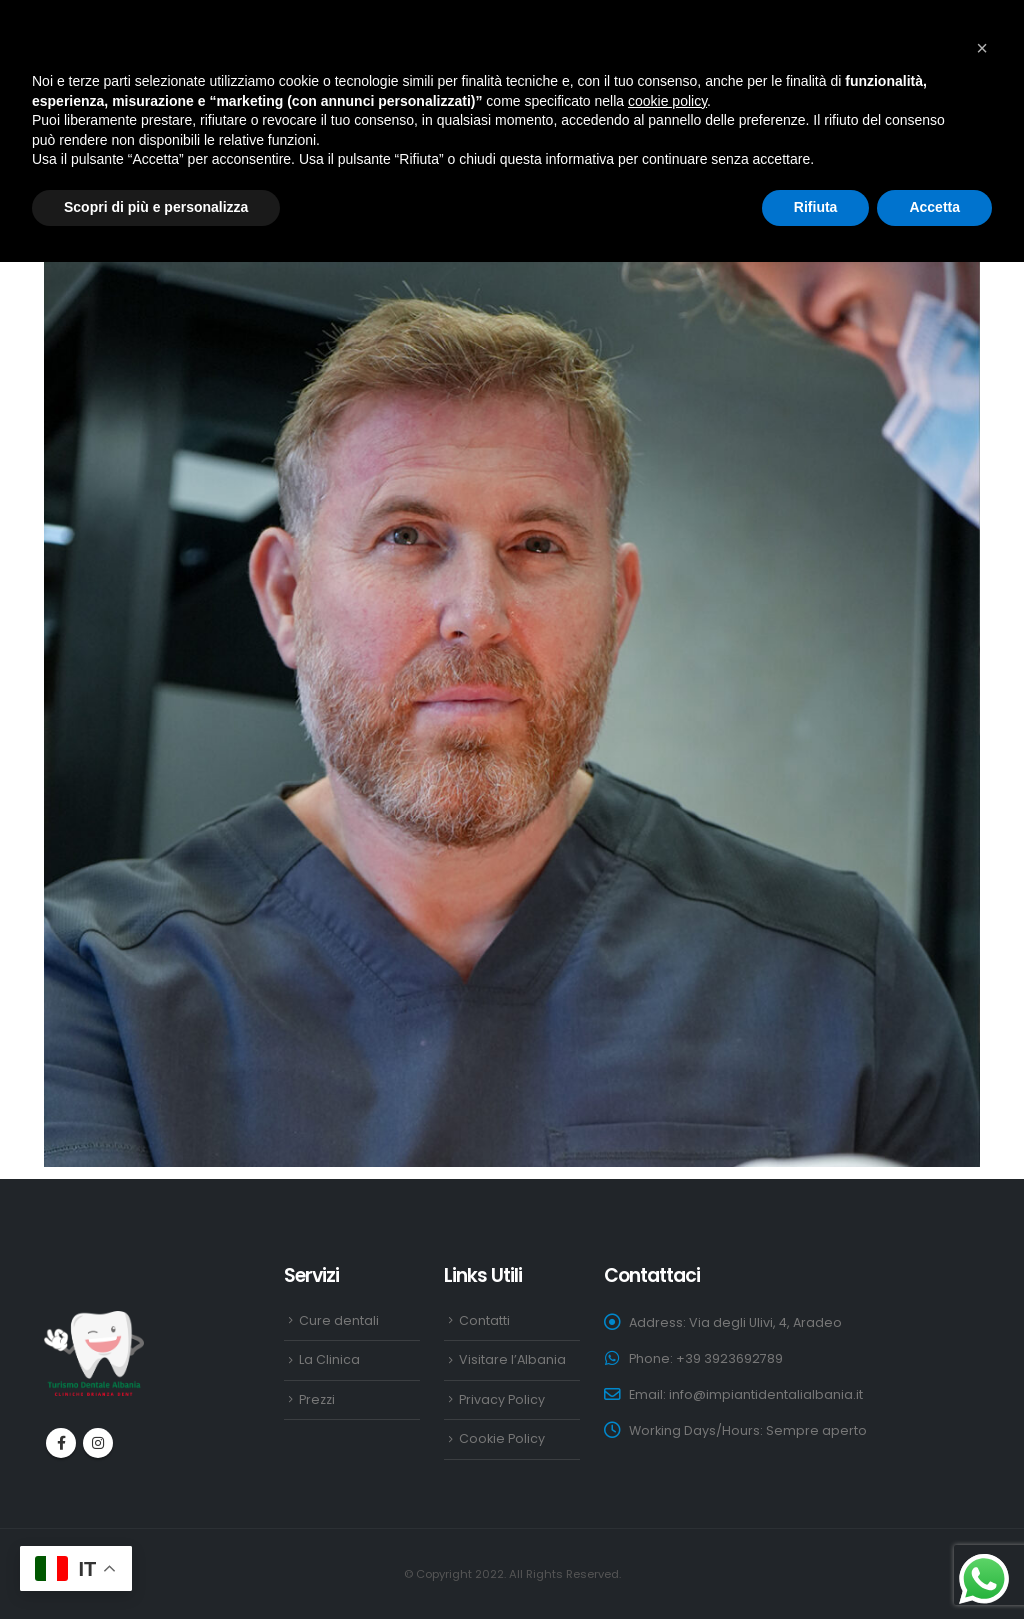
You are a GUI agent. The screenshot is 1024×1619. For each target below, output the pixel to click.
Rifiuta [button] (816, 207)
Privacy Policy (502, 1399)
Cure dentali (339, 1320)
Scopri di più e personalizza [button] (156, 207)
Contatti (484, 1320)
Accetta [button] (934, 207)
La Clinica (329, 1359)
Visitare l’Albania (512, 1359)
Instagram (98, 1443)
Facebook (61, 1443)
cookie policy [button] (667, 101)
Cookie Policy (502, 1438)
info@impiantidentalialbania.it (766, 1394)
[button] (982, 48)
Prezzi (317, 1399)
